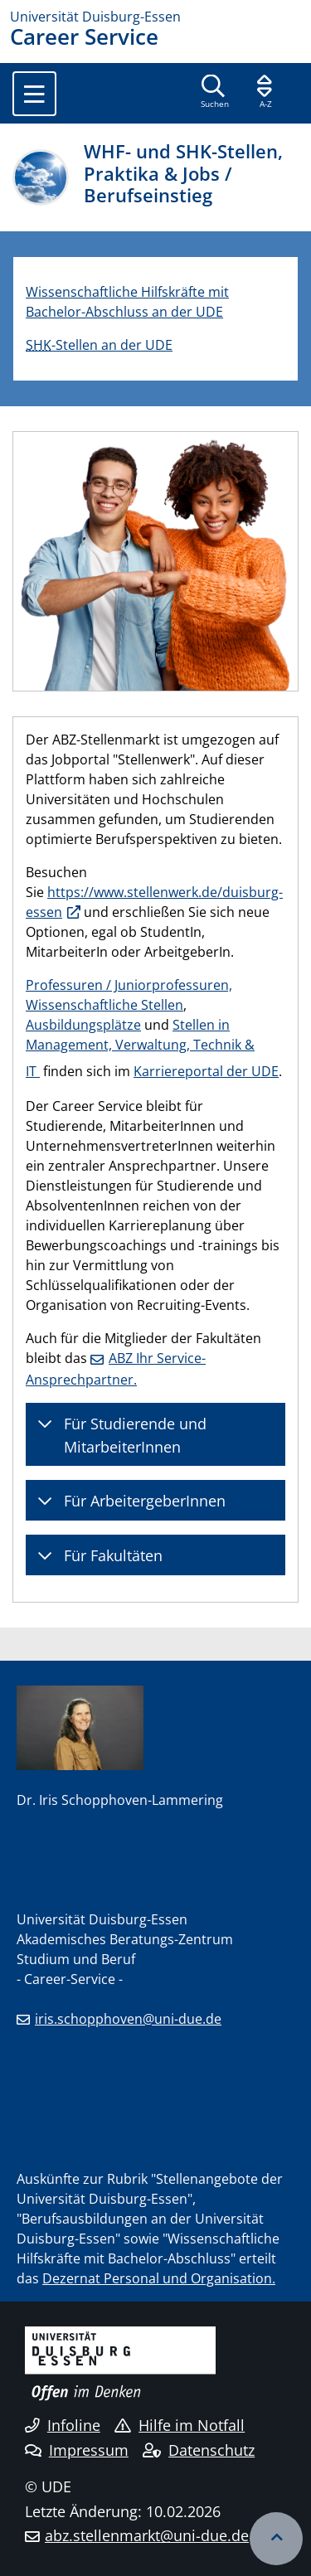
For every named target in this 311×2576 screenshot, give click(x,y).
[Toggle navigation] (34, 93)
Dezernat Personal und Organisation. (158, 2278)
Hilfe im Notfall (179, 2425)
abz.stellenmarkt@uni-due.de (147, 2535)
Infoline (62, 2425)
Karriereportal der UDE (206, 1071)
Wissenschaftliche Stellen (104, 1005)
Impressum (77, 2450)
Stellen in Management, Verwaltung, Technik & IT (140, 1048)
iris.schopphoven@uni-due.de (128, 2019)
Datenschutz (199, 2450)
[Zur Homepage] (155, 17)
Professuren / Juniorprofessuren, (129, 985)
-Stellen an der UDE (99, 345)
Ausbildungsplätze (83, 1025)
